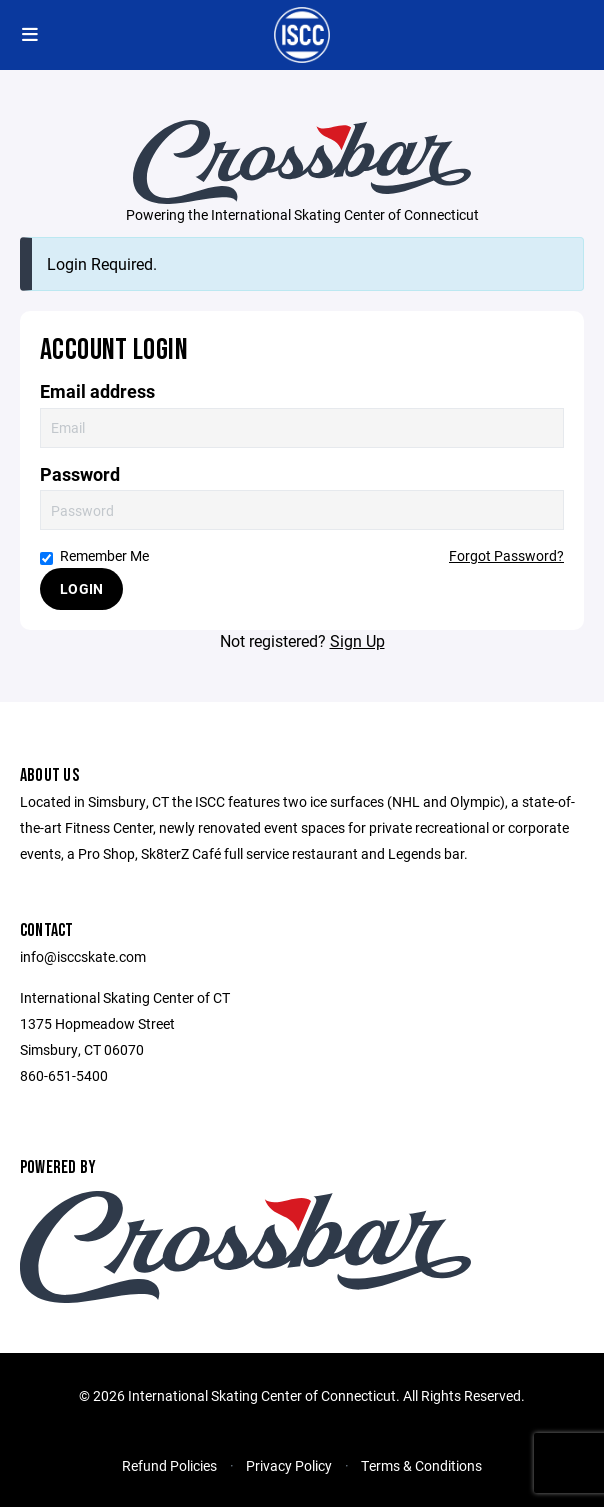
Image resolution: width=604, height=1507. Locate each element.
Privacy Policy (289, 1465)
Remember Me (94, 555)
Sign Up (357, 640)
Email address (97, 391)
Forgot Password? (506, 555)
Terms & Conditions (421, 1465)
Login (81, 588)
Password (80, 474)
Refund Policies (169, 1465)
